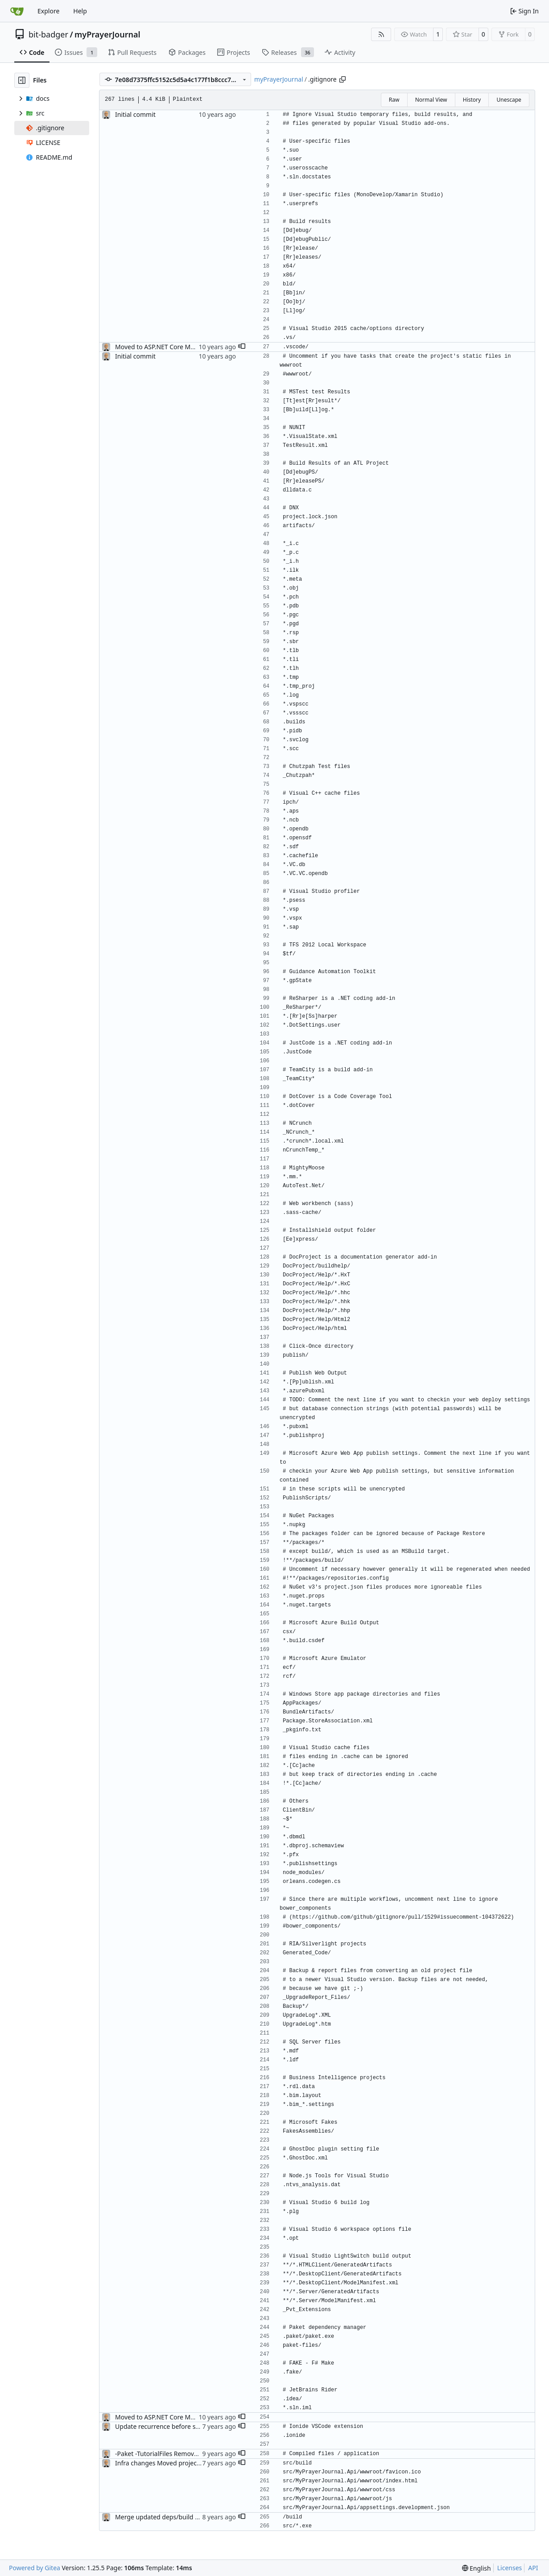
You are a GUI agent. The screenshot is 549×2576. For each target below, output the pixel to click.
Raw (394, 99)
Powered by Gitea (34, 2568)
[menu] (476, 2568)
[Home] (16, 11)
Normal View (431, 99)
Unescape (508, 99)
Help (80, 11)
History (472, 99)
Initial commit (135, 114)
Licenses (509, 2568)
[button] (241, 347)
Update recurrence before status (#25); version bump (193, 2426)
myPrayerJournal (107, 34)
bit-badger (48, 34)
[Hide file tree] (21, 80)
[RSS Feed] (381, 34)
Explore (48, 11)
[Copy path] (342, 79)
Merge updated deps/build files (161, 2517)
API (533, 2568)
